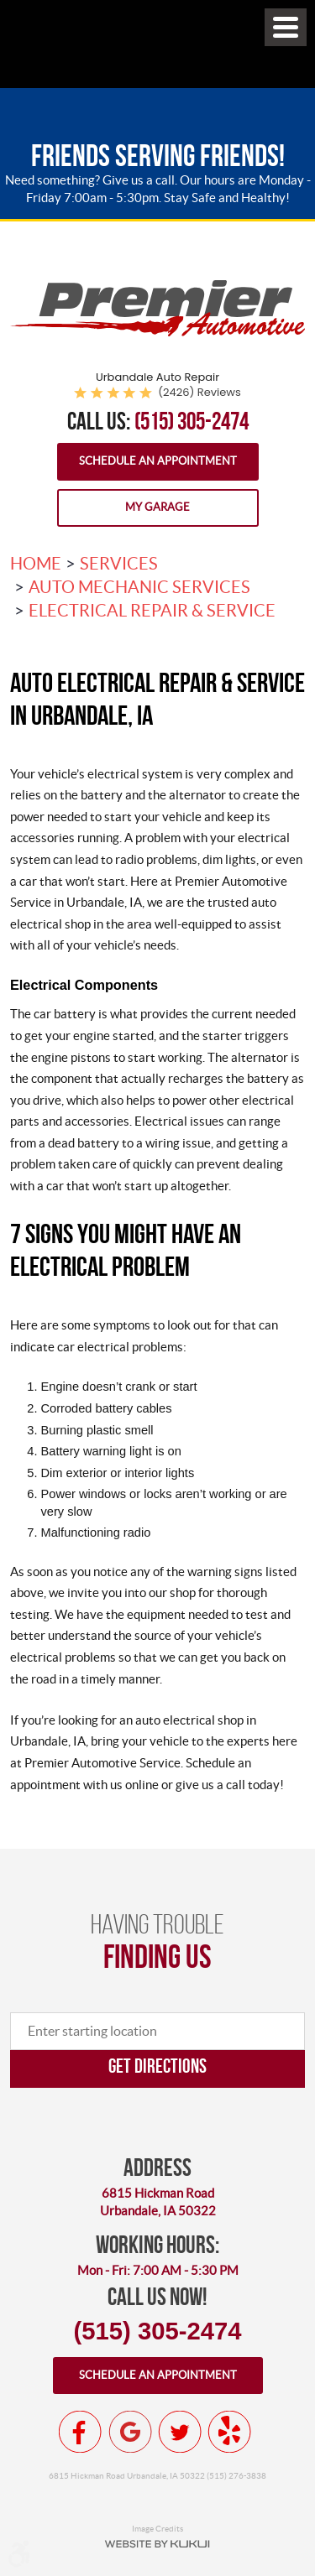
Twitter (180, 2432)
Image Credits (157, 2528)
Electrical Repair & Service (152, 610)
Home (35, 563)
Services (119, 563)
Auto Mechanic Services (139, 587)
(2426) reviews (199, 392)
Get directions (157, 2065)
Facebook (80, 2432)
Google (130, 2432)
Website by (158, 2544)
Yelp (229, 2432)
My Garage (157, 507)
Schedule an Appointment (158, 461)
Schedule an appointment (158, 2375)
